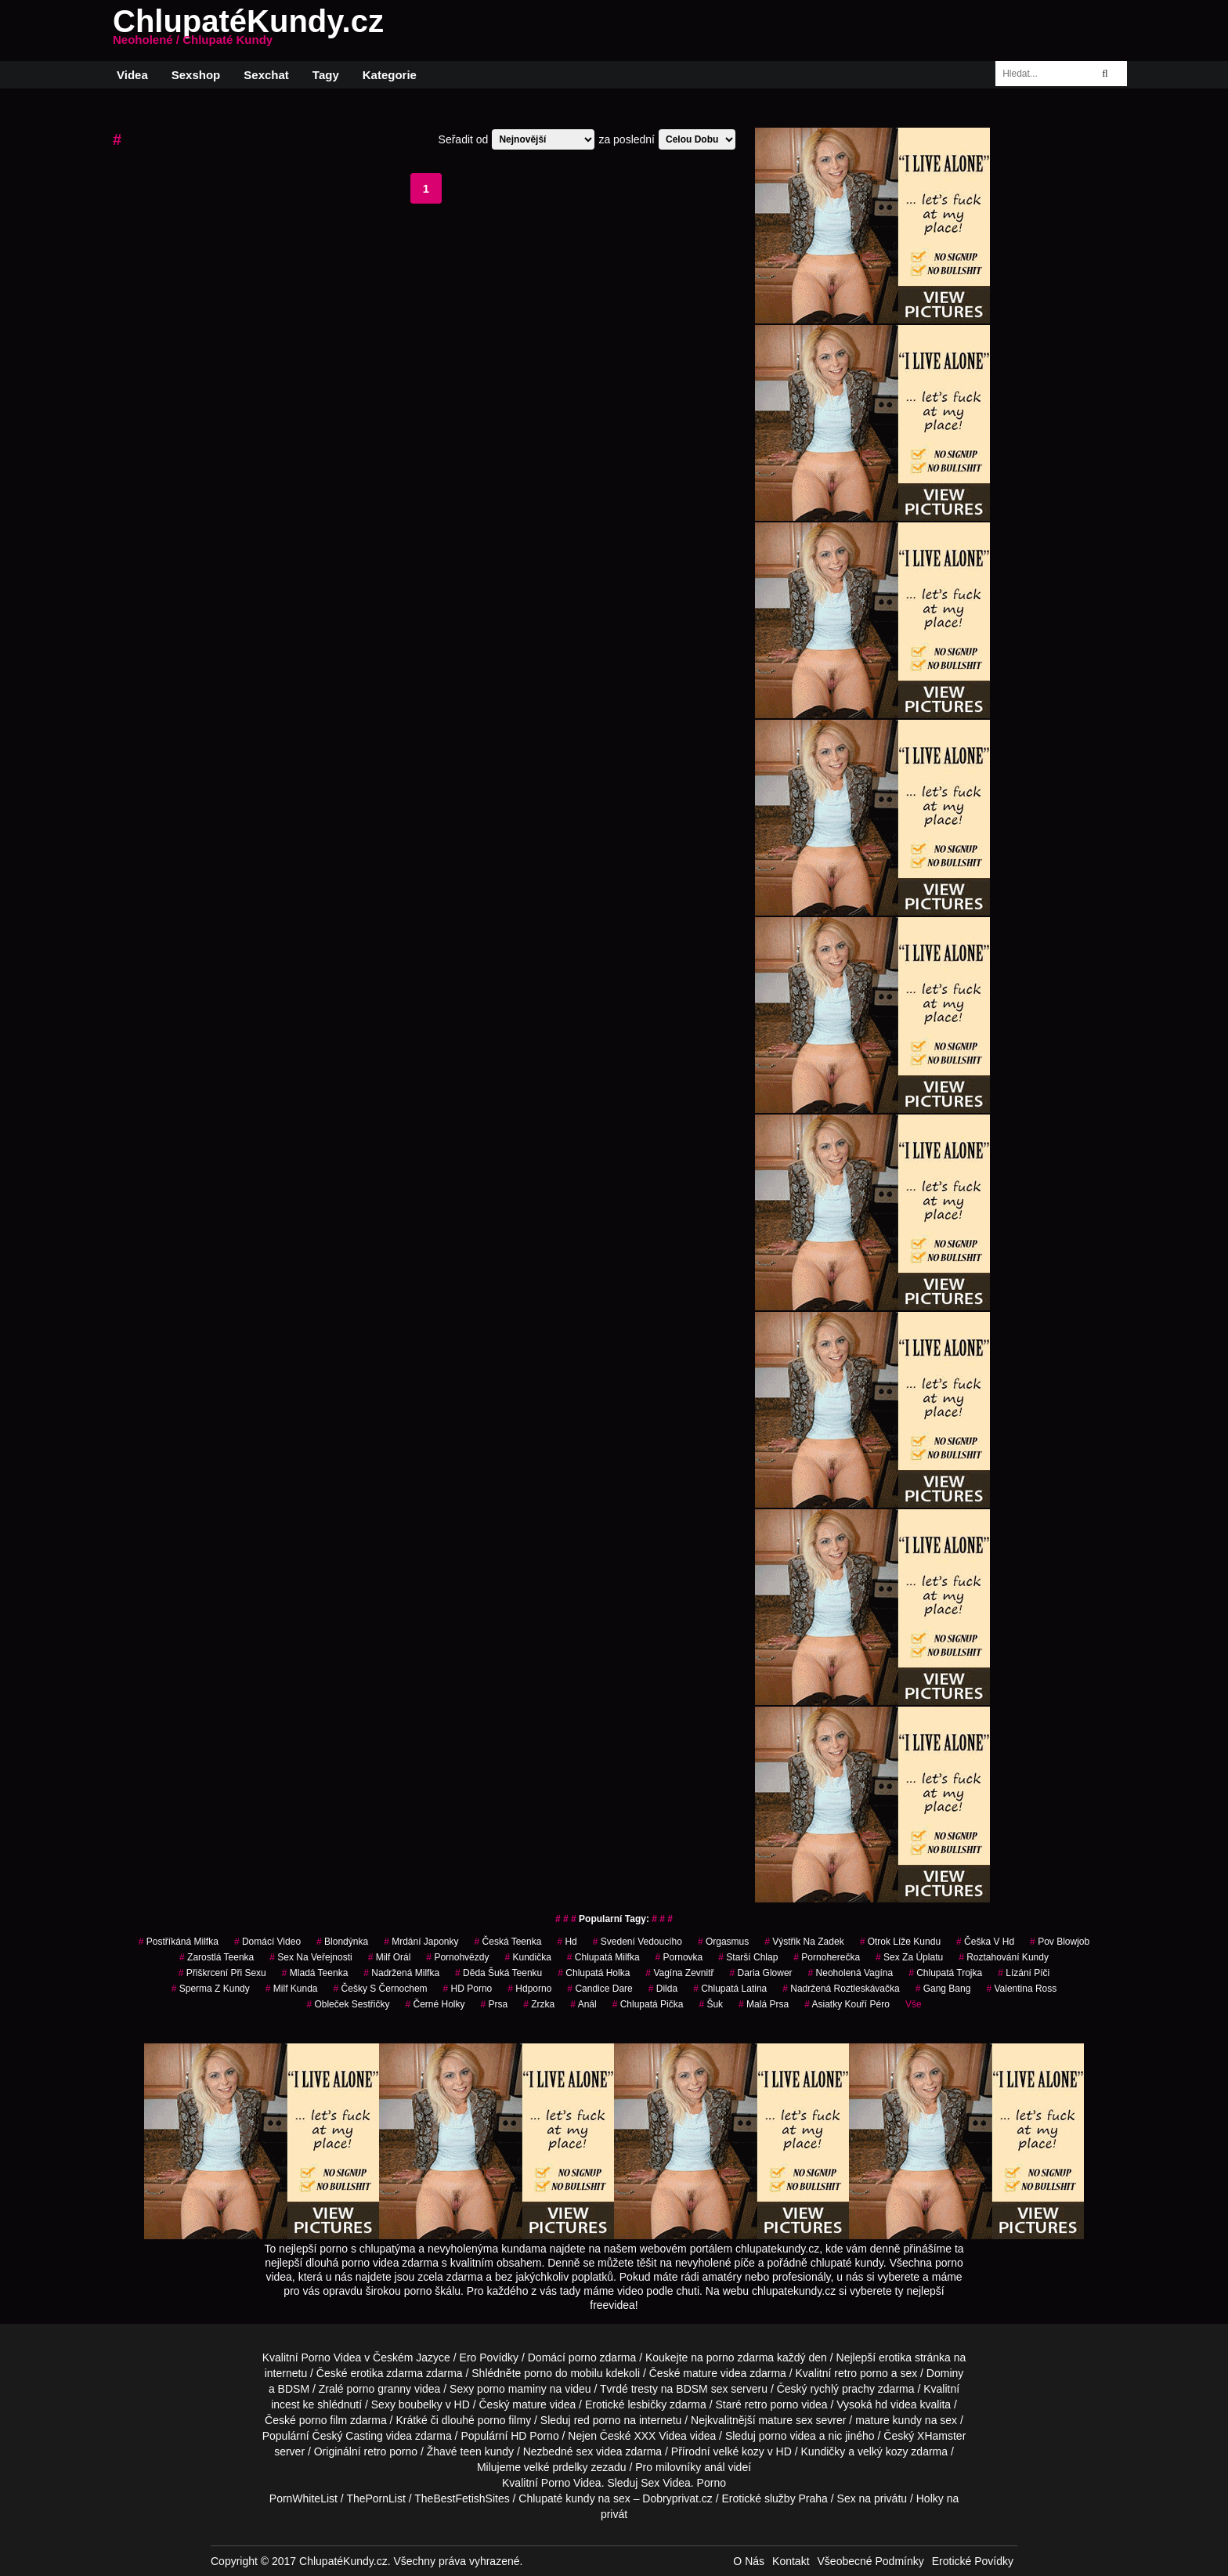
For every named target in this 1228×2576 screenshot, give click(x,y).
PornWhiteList (303, 2498)
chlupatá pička (648, 2004)
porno (583, 2357)
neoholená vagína (851, 1972)
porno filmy (504, 2420)
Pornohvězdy (457, 1957)
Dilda (662, 1988)
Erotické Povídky (972, 2561)
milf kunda (291, 1988)
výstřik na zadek (803, 1941)
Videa (132, 74)
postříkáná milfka (179, 1941)
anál (714, 2467)
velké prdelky (556, 2467)
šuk (711, 2004)
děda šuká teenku (498, 1972)
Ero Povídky (489, 2357)
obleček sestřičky (347, 2004)
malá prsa (764, 2004)
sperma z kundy (211, 1988)
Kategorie (390, 74)
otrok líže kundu (900, 1941)
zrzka (538, 2004)
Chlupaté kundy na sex (574, 2498)
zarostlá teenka (216, 1957)
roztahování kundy (1004, 1957)
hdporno (529, 1988)
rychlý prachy (842, 2389)
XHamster (941, 2436)
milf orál (389, 1957)
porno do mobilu (563, 2373)
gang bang (943, 1988)
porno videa (787, 2436)
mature (700, 2373)
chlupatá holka (594, 1972)
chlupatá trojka (945, 1972)
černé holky (434, 2004)
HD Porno (468, 1988)
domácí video (267, 1941)
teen (471, 2451)
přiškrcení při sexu (222, 1972)
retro (375, 2451)
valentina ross (1021, 1988)
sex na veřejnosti (310, 1957)
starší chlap (748, 1957)
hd (566, 1941)
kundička (527, 1957)
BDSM (293, 2389)
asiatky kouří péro (847, 2004)
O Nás (748, 2561)
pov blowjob (1059, 1941)
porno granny (379, 2389)
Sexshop (196, 74)
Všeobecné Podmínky (871, 2561)
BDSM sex (702, 2389)
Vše (913, 2004)
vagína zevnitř (679, 1972)
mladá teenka (315, 1972)
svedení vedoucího (637, 1941)
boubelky (420, 2404)
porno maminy (512, 2389)
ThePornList (375, 2498)
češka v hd (985, 1941)
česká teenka (508, 1941)
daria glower (761, 1972)
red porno (597, 2420)
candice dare (599, 1988)
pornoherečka (826, 1957)
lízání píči (1023, 1972)
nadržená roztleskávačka (840, 1988)
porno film (323, 2420)
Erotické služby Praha (774, 2498)
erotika (895, 2357)
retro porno (860, 2373)
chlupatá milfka (603, 1957)
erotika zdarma (386, 2373)
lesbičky (646, 2404)
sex (584, 2451)
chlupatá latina (730, 1988)
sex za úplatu (909, 1957)
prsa (494, 2004)
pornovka (679, 1957)
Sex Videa (666, 2483)
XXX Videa (660, 2436)
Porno (555, 2483)
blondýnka (342, 1941)
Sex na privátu (872, 2498)
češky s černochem (381, 1988)
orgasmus (723, 1941)
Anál (583, 2004)
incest (285, 2404)
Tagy (325, 74)
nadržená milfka (401, 1972)
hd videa (896, 2404)
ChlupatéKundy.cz (248, 30)
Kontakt (790, 2561)
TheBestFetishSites (461, 2498)
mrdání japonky (421, 1941)
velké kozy (738, 2451)
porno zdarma (740, 2357)
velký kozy (883, 2451)
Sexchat (266, 74)
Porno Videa (332, 2357)
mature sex (785, 2420)
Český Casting (347, 2436)
